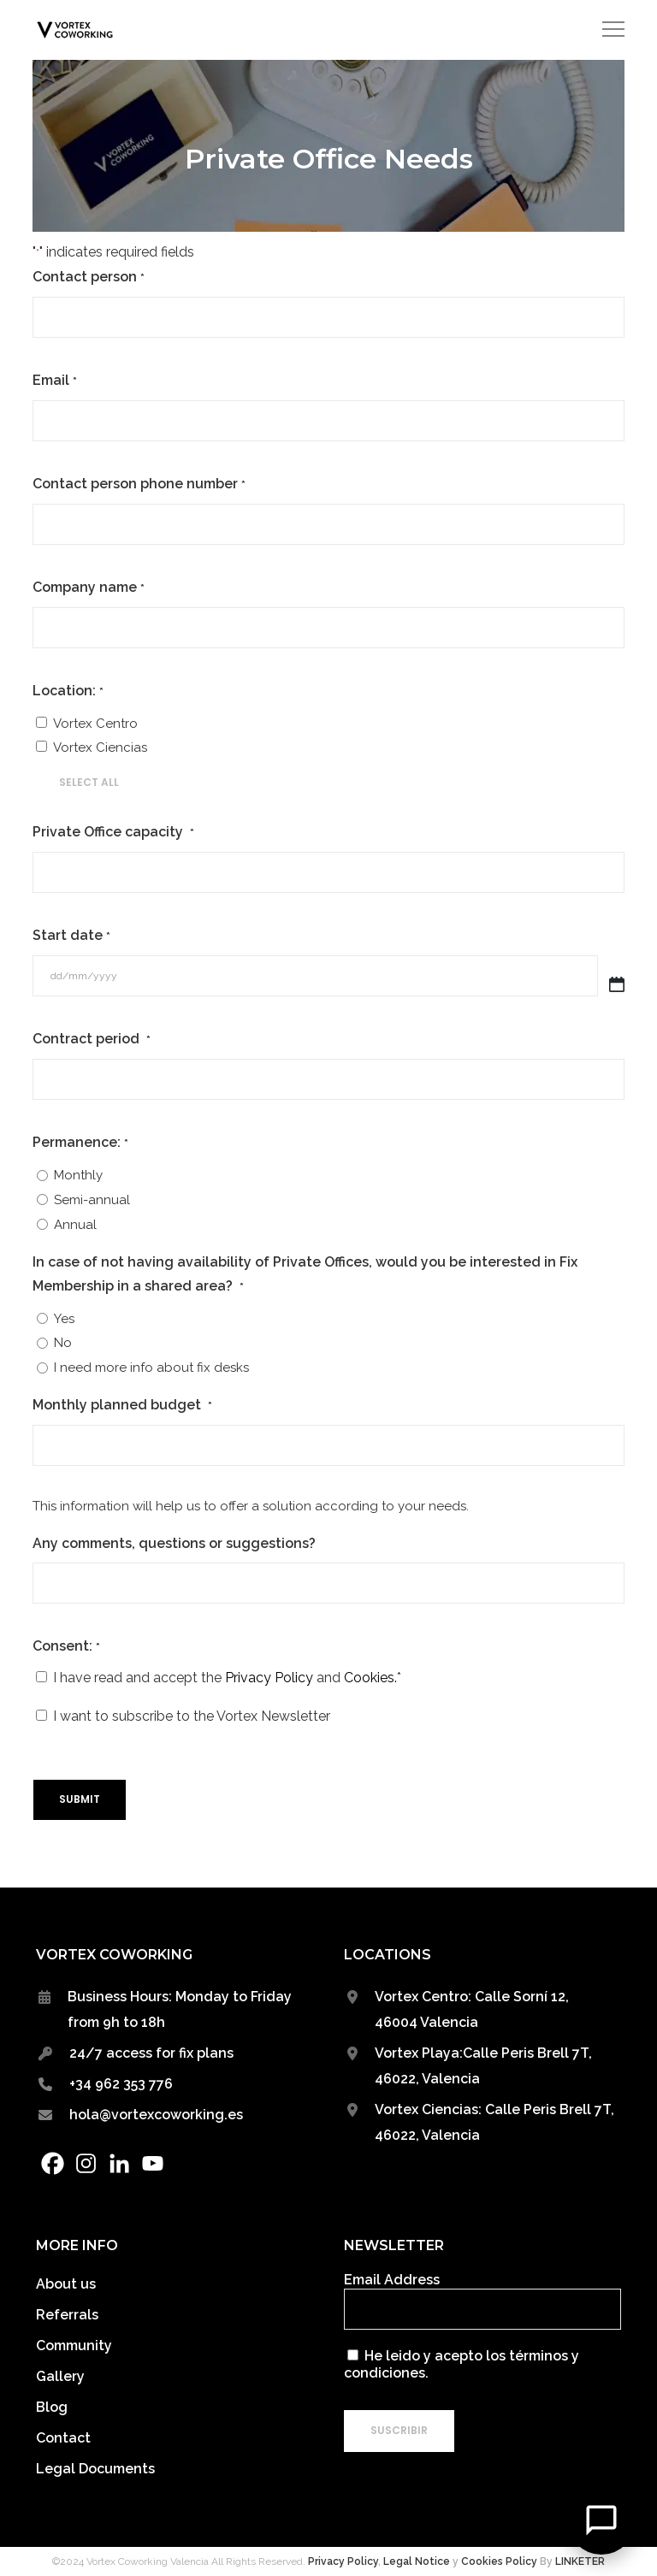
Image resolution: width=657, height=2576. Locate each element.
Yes (64, 1318)
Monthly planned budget (122, 1406)
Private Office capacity (113, 833)
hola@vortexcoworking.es (156, 2114)
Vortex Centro (95, 723)
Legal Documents (95, 2469)
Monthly (78, 1175)
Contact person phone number (139, 485)
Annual (75, 1224)
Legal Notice (416, 2561)
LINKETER (580, 2561)
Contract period (91, 1040)
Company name (88, 588)
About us (66, 2284)
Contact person (88, 278)
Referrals (67, 2315)
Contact (63, 2438)
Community (74, 2345)
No (63, 1342)
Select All (89, 782)
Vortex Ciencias (100, 747)
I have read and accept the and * (227, 1677)
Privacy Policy (269, 1677)
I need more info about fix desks (151, 1367)
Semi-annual (92, 1200)
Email (54, 381)
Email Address (392, 2280)
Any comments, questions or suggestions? (174, 1543)
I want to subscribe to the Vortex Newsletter (191, 1716)
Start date (71, 936)
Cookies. (370, 1677)
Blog (52, 2407)
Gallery (60, 2376)
